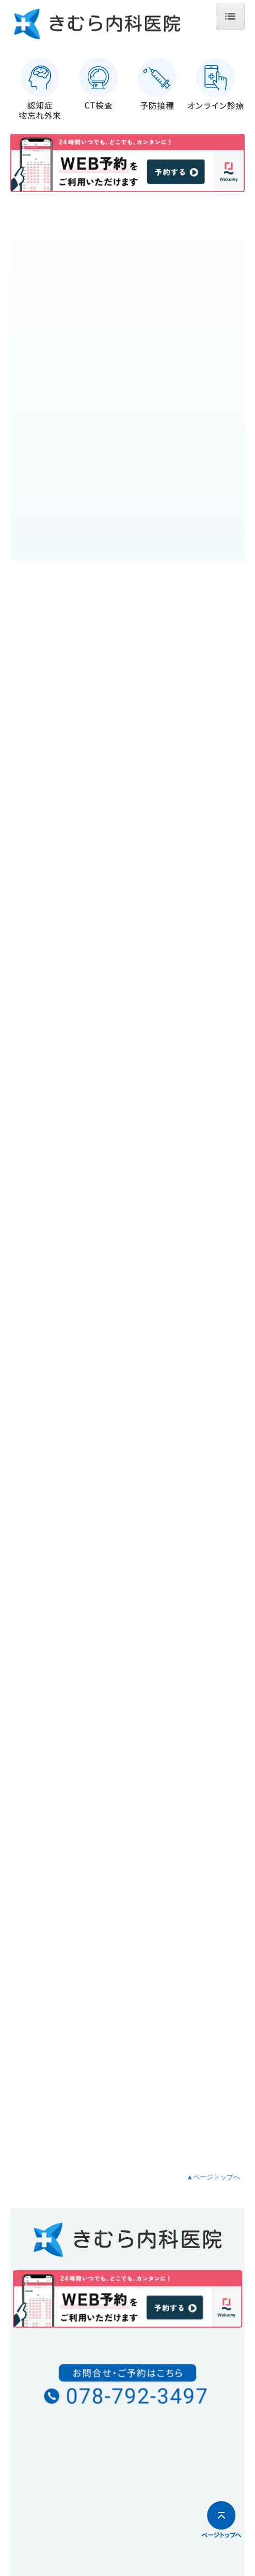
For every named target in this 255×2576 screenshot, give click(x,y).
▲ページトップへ (213, 2177)
